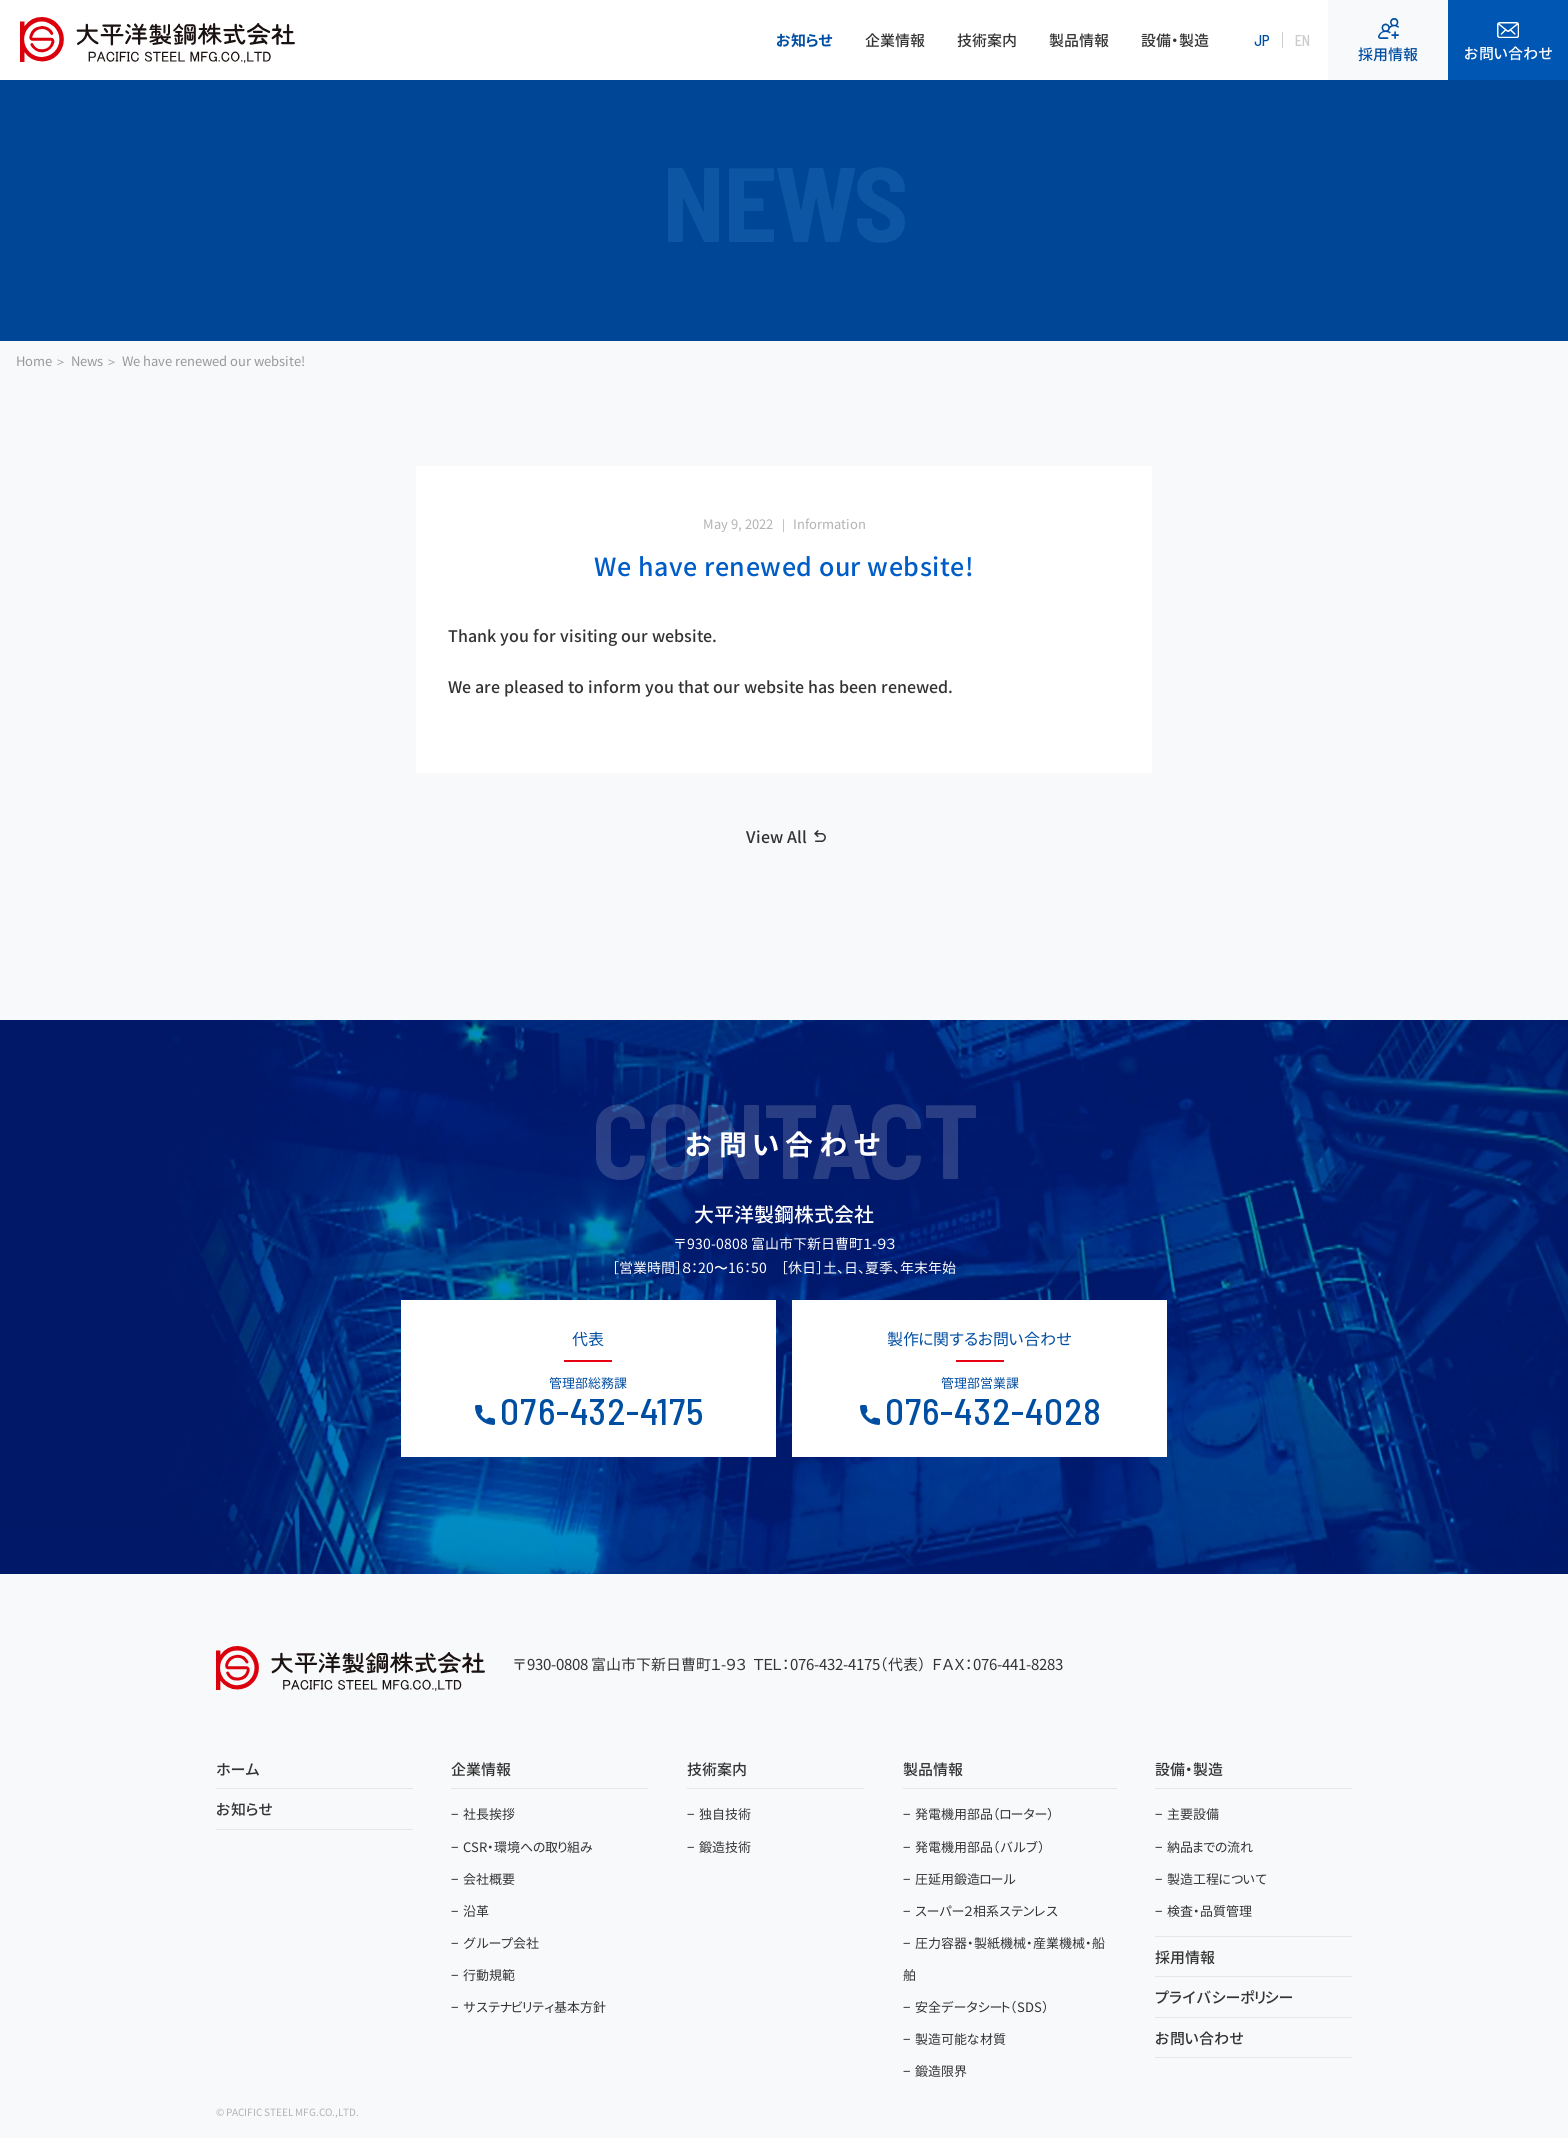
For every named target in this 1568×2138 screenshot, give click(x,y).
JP (1262, 40)
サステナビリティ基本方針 (534, 2007)
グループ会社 (501, 1943)
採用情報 (1388, 41)
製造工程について (1217, 1878)
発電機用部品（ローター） (984, 1814)
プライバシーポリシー (1224, 1997)
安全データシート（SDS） (982, 2007)
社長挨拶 (489, 1814)
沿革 (476, 1910)
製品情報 (1079, 40)
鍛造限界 (941, 2071)
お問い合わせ (1508, 43)
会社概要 (489, 1878)
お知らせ (804, 40)
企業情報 (895, 40)
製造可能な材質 (960, 2039)
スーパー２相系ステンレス (986, 1910)
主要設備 (1193, 1814)
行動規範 (489, 1975)
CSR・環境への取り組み (528, 1846)
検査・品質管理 (1209, 1910)
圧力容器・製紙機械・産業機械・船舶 (1004, 1959)
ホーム (238, 1769)
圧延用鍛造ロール (965, 1878)
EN (1302, 40)
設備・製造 (1175, 40)
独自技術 (725, 1814)
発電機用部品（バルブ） (980, 1846)
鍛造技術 (725, 1846)
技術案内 (987, 40)
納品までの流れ (1210, 1846)
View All (776, 837)
